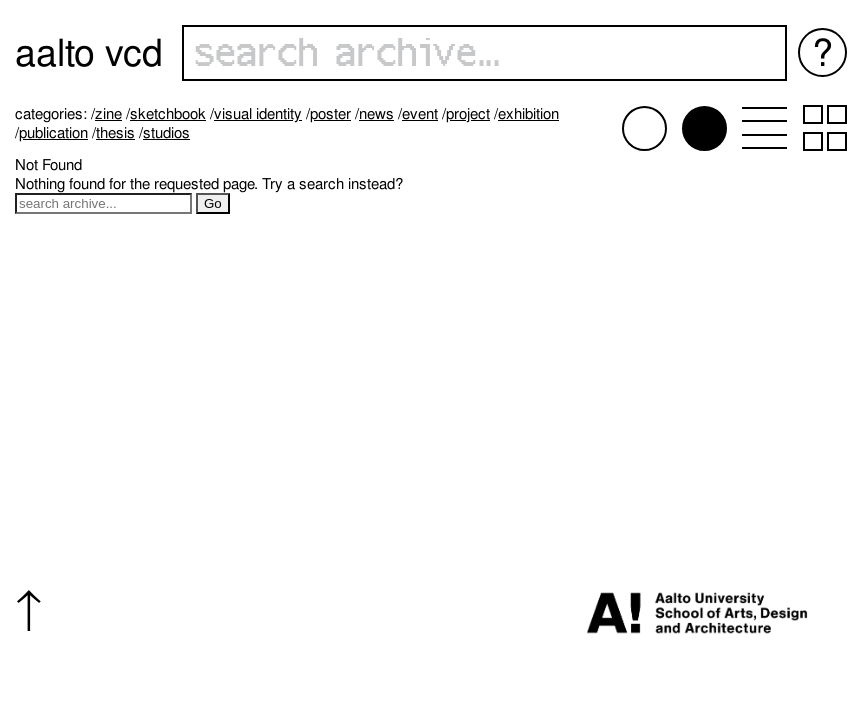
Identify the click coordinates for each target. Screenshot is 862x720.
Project (468, 114)
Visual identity (258, 114)
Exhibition (528, 114)
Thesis (115, 133)
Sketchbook (168, 114)
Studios (166, 133)
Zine (108, 114)
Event (420, 114)
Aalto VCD (89, 52)
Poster (330, 114)
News (376, 114)
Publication (53, 133)
